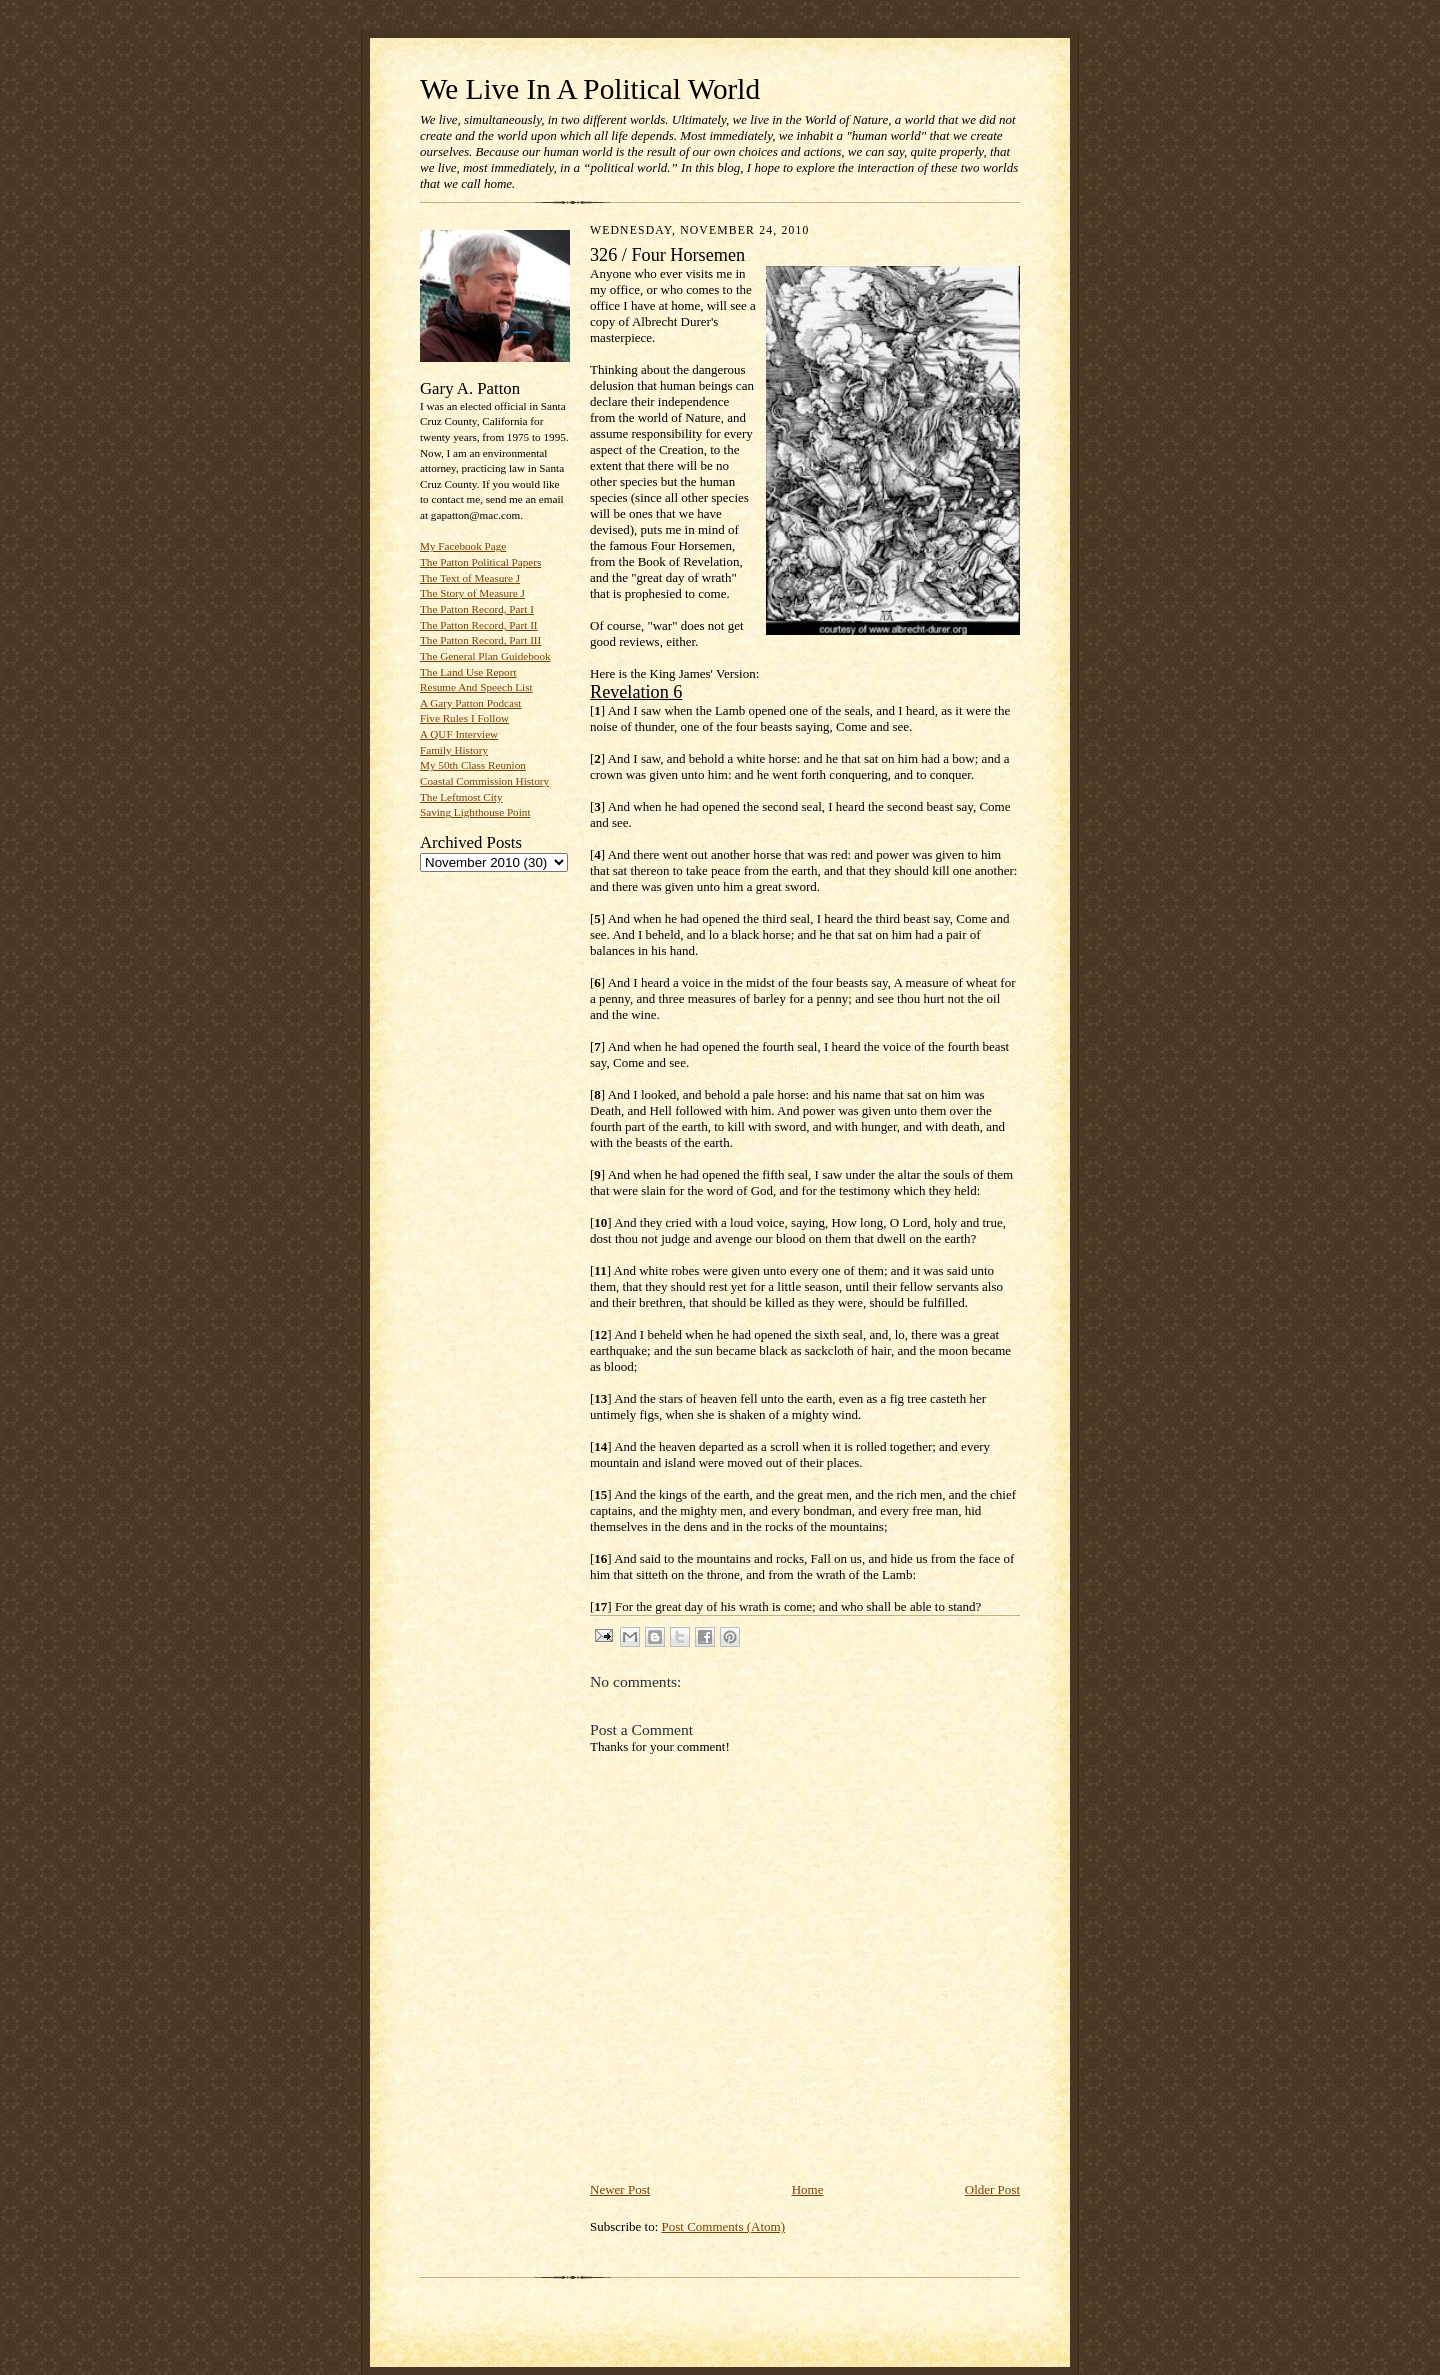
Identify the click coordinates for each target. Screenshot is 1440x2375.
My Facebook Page (463, 546)
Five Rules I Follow (464, 718)
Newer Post (620, 2189)
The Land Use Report (468, 672)
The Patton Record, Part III (480, 640)
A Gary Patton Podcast (470, 703)
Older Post (992, 2189)
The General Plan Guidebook (485, 656)
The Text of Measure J (470, 578)
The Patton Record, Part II (479, 625)
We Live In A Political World (590, 89)
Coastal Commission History (484, 781)
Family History (454, 750)
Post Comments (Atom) (724, 2226)
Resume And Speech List (476, 687)
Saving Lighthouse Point (475, 812)
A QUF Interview (459, 734)
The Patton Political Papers (480, 562)
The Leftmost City (461, 797)
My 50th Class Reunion (473, 765)
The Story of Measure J (472, 593)
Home (808, 2189)
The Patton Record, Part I (477, 609)
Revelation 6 (636, 692)
